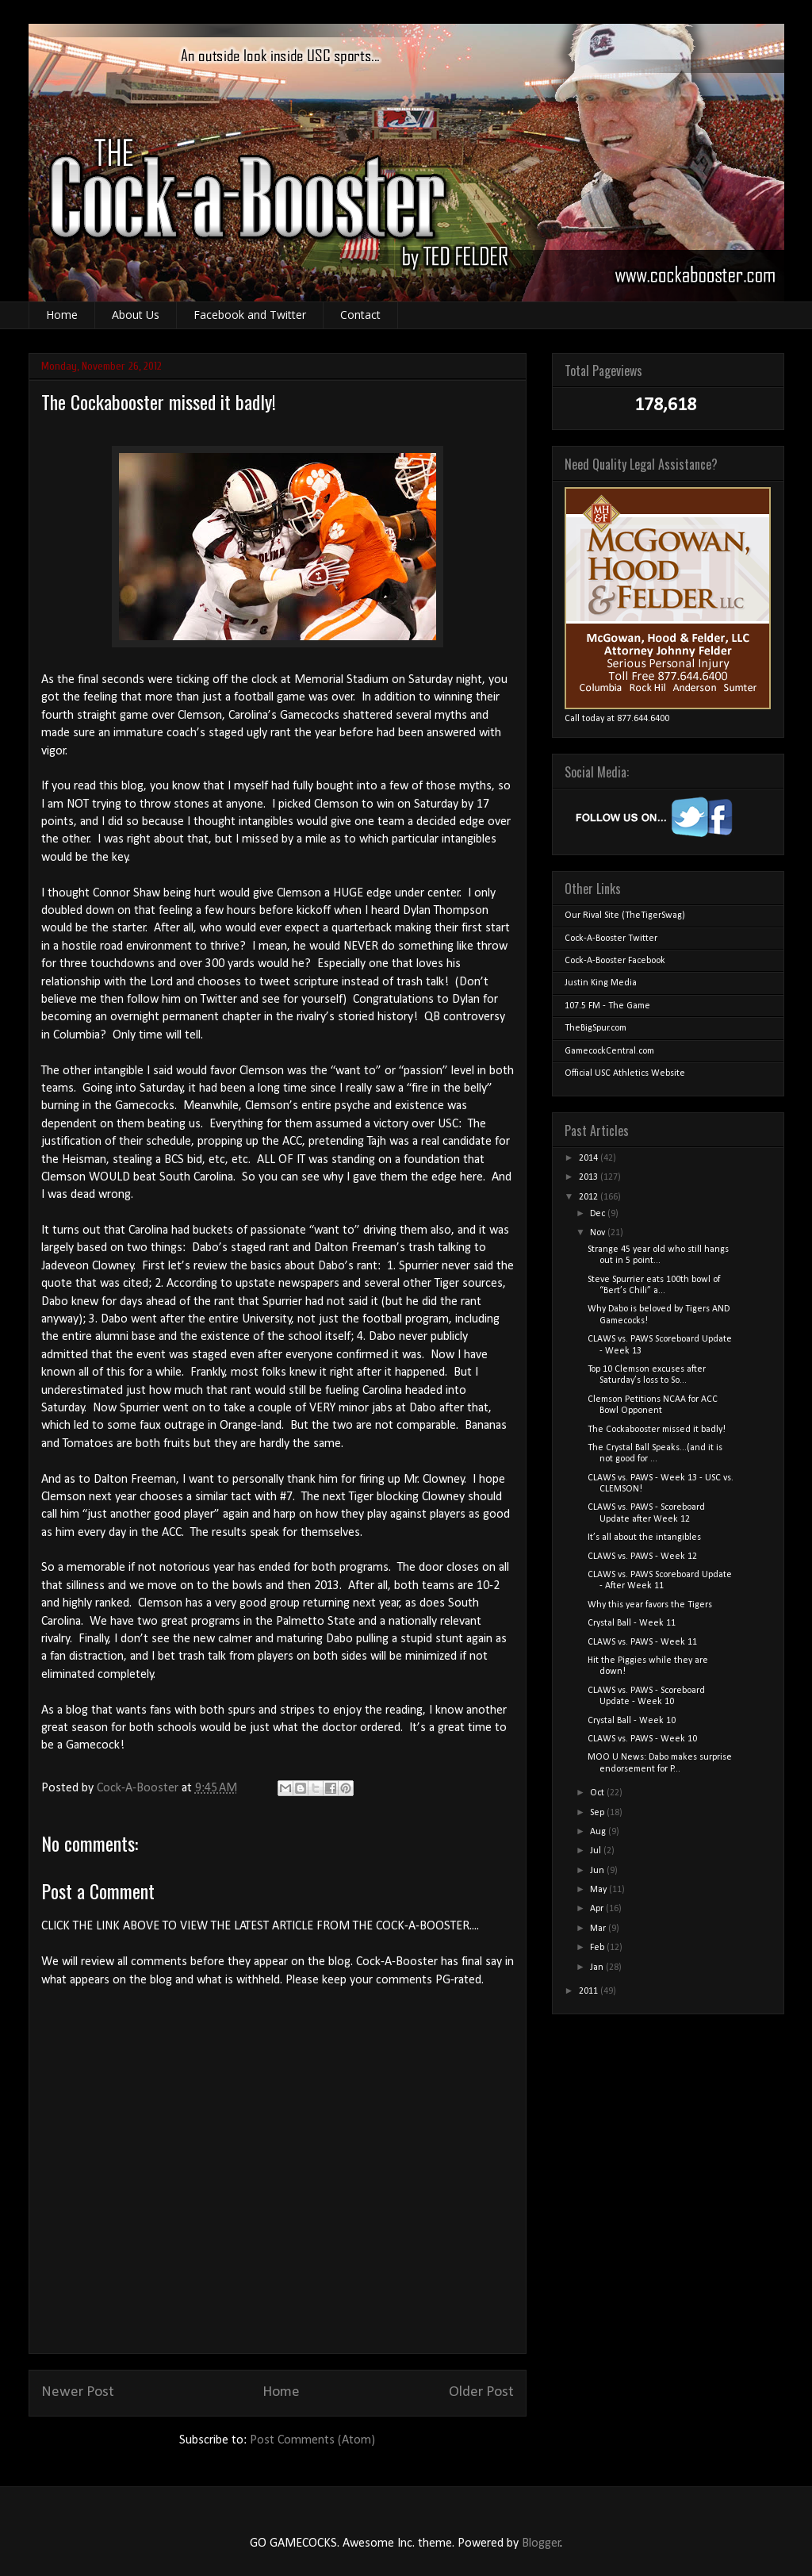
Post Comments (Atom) (312, 2440)
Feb (598, 1947)
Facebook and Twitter (249, 314)
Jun (598, 1870)
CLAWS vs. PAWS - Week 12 (642, 1556)
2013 (589, 1177)
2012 (589, 1197)
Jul (596, 1851)
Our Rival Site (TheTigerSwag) (625, 915)
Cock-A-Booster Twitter (611, 938)
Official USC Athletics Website (625, 1073)
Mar (599, 1928)
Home (62, 314)
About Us (135, 314)
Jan (598, 1967)
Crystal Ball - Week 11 (632, 1623)
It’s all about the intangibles (644, 1537)
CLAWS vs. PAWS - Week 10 (642, 1739)
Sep (598, 1813)
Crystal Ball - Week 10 (632, 1721)
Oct (598, 1793)
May (599, 1890)
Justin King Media (601, 983)
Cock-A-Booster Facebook (615, 961)
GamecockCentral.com (609, 1051)
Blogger (541, 2543)
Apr (598, 1909)
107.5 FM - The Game (607, 1006)
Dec (598, 1214)
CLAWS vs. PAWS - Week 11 (642, 1642)
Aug (599, 1832)
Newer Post (77, 2392)
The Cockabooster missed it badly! (657, 1429)
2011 (589, 1991)
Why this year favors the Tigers (650, 1605)
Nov (598, 1233)
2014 (589, 1158)
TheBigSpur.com (595, 1028)
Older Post (481, 2392)
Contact (360, 314)
